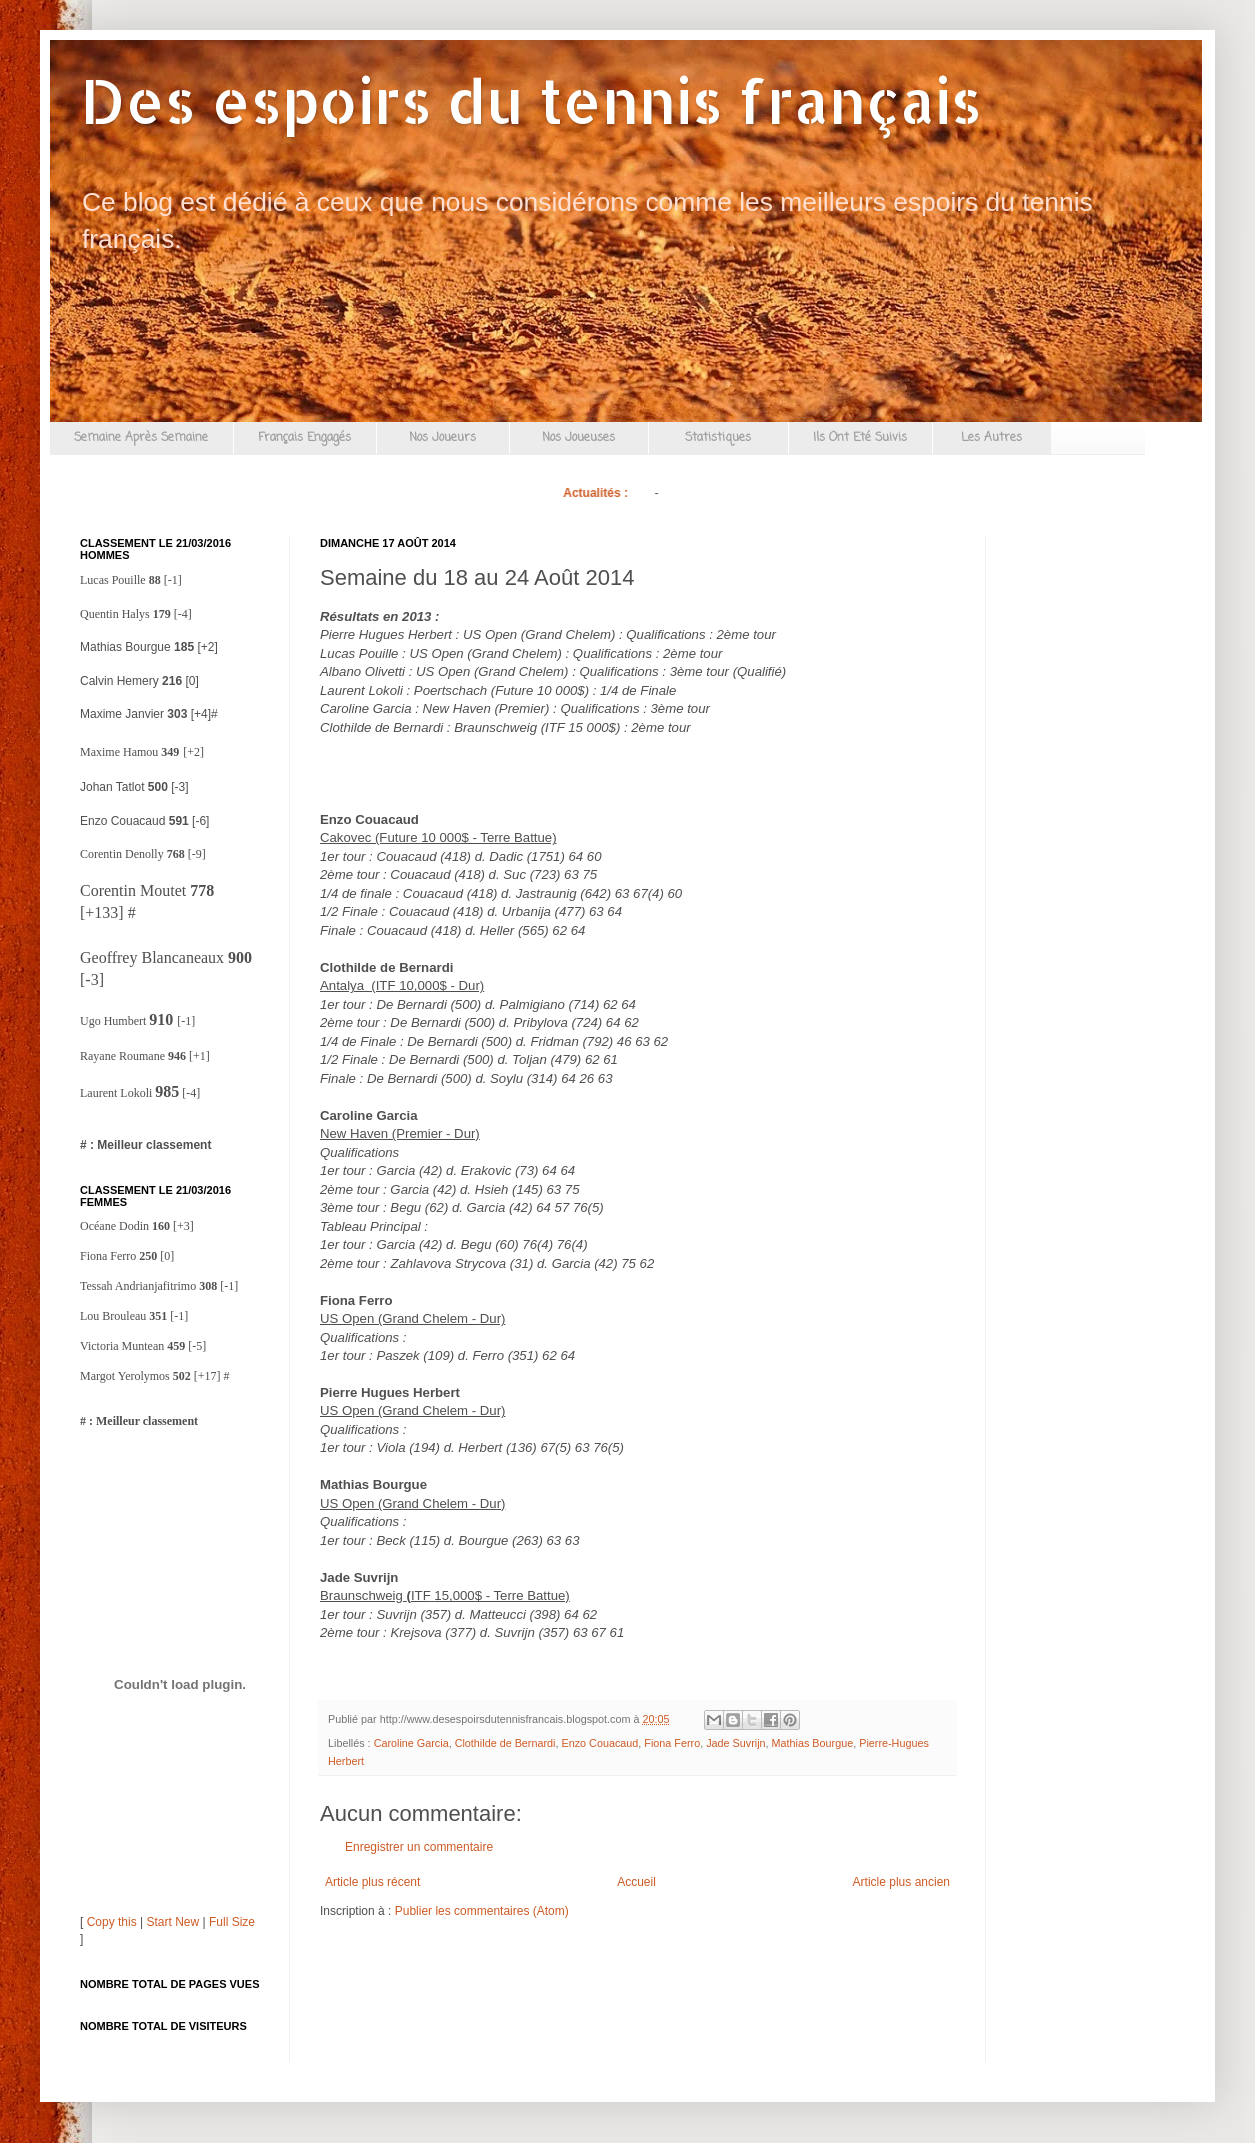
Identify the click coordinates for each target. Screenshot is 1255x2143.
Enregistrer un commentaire (419, 1847)
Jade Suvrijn (735, 1743)
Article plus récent (372, 1882)
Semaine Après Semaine (141, 438)
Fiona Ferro (672, 1743)
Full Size (232, 1922)
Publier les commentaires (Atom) (482, 1911)
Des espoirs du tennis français (531, 100)
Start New (173, 1922)
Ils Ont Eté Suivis (860, 438)
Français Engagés (304, 438)
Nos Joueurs (442, 438)
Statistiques (718, 438)
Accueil (636, 1882)
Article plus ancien (901, 1882)
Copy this (112, 1922)
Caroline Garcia (411, 1743)
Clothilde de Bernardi (505, 1743)
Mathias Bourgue (813, 1743)
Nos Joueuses (578, 438)
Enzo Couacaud (599, 1743)
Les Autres (991, 438)
